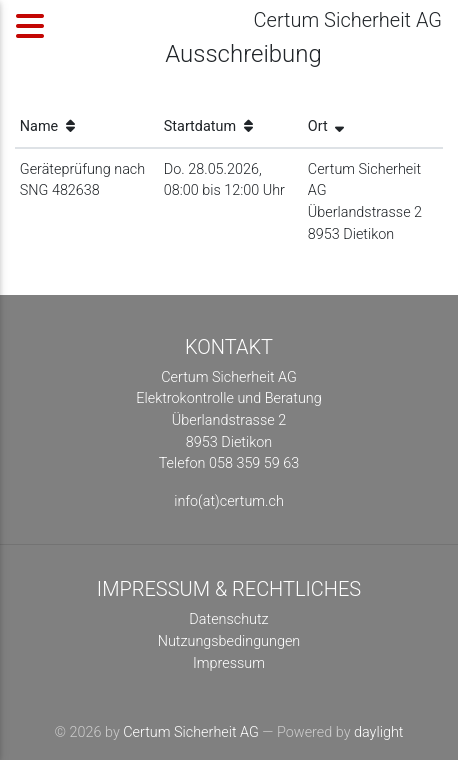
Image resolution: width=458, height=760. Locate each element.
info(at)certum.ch (229, 501)
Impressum (229, 663)
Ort (326, 126)
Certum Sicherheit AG (191, 732)
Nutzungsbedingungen (229, 641)
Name (47, 126)
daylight (378, 732)
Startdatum (208, 126)
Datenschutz (228, 619)
